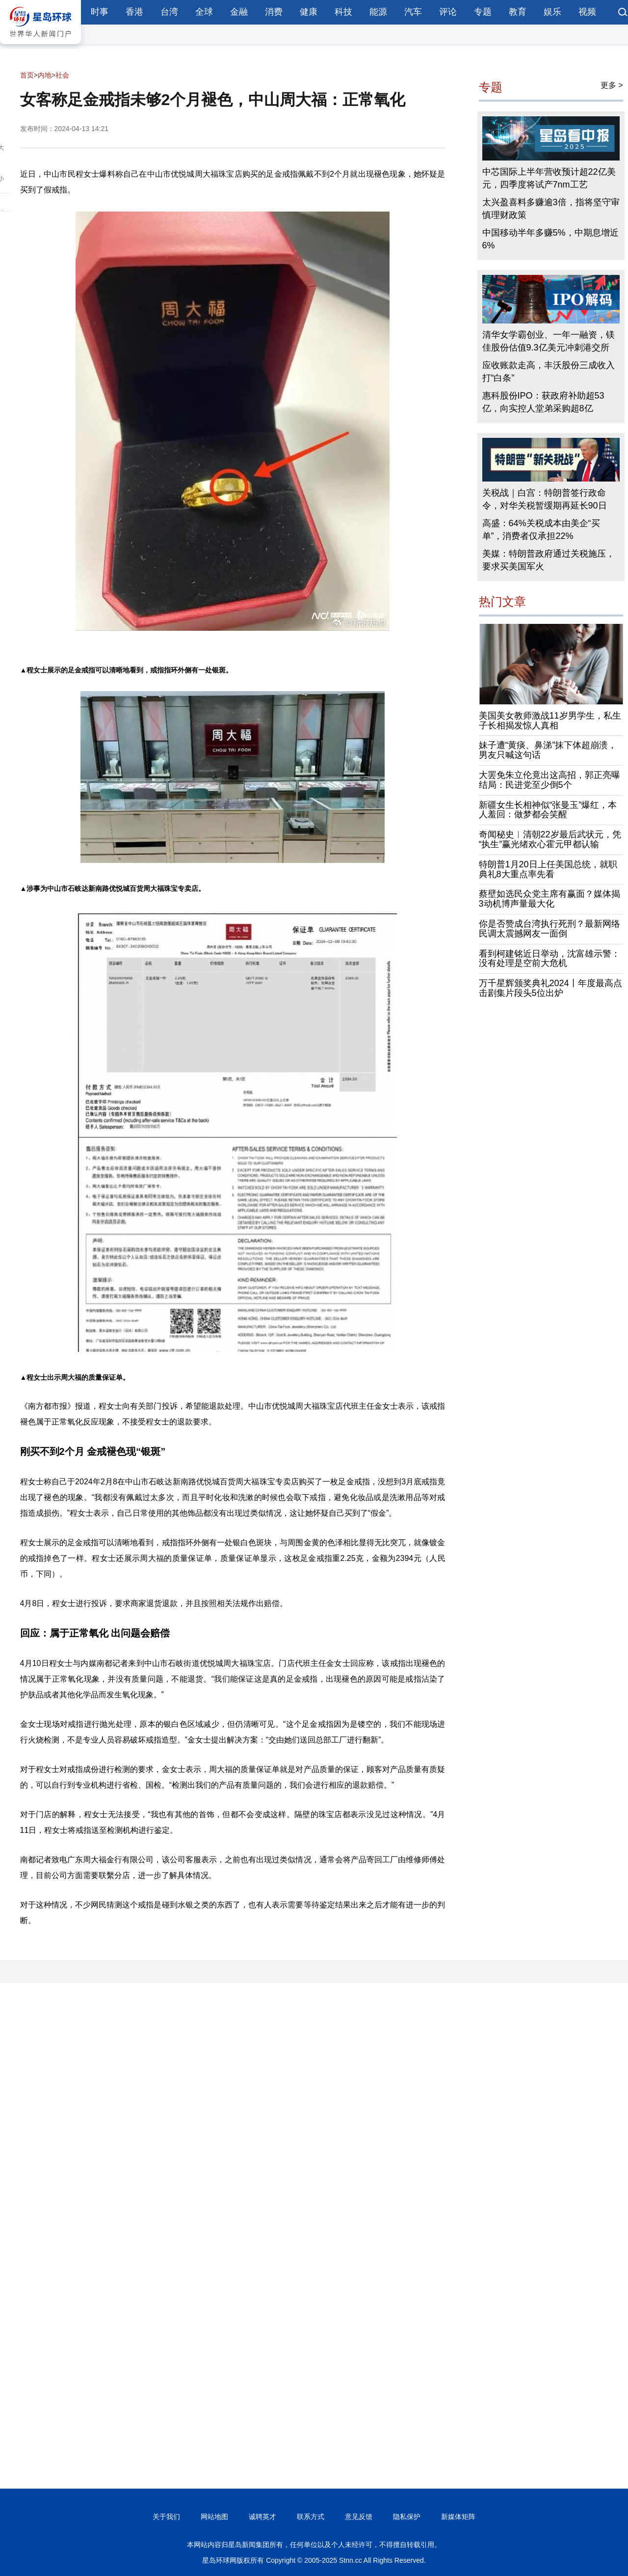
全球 (204, 12)
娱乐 (552, 12)
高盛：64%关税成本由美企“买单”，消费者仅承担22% (541, 529)
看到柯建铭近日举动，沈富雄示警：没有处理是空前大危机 (549, 958)
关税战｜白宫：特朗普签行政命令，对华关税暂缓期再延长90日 (544, 499)
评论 (448, 12)
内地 (45, 75)
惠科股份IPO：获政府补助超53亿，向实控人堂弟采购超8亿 (543, 402)
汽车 (413, 12)
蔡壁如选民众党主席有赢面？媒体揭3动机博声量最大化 (549, 899)
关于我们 (166, 2517)
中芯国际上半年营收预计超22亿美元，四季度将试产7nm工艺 (549, 178)
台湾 (169, 12)
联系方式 (310, 2517)
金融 (239, 12)
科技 (343, 12)
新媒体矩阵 (458, 2517)
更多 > (612, 85)
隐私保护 (406, 2517)
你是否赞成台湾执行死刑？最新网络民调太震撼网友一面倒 (549, 929)
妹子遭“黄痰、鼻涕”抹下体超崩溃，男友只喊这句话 (548, 750)
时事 (99, 12)
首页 (27, 75)
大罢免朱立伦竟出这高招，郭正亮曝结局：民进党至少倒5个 (549, 780)
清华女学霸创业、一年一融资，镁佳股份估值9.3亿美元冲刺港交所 (548, 341)
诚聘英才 (262, 2517)
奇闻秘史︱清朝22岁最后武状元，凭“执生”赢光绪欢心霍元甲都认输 (550, 839)
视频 (587, 12)
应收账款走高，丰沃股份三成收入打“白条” (548, 371)
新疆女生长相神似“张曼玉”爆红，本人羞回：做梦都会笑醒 (548, 810)
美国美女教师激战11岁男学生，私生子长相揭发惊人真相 (550, 720)
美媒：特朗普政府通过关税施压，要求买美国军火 (548, 560)
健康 (308, 12)
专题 (483, 12)
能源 (378, 12)
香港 (134, 12)
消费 (274, 12)
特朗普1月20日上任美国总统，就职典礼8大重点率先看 (548, 869)
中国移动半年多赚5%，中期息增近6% (550, 239)
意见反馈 (358, 2517)
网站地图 (214, 2517)
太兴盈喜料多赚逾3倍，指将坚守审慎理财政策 (551, 208)
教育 (517, 12)
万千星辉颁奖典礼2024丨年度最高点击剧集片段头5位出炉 (550, 988)
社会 (62, 75)
